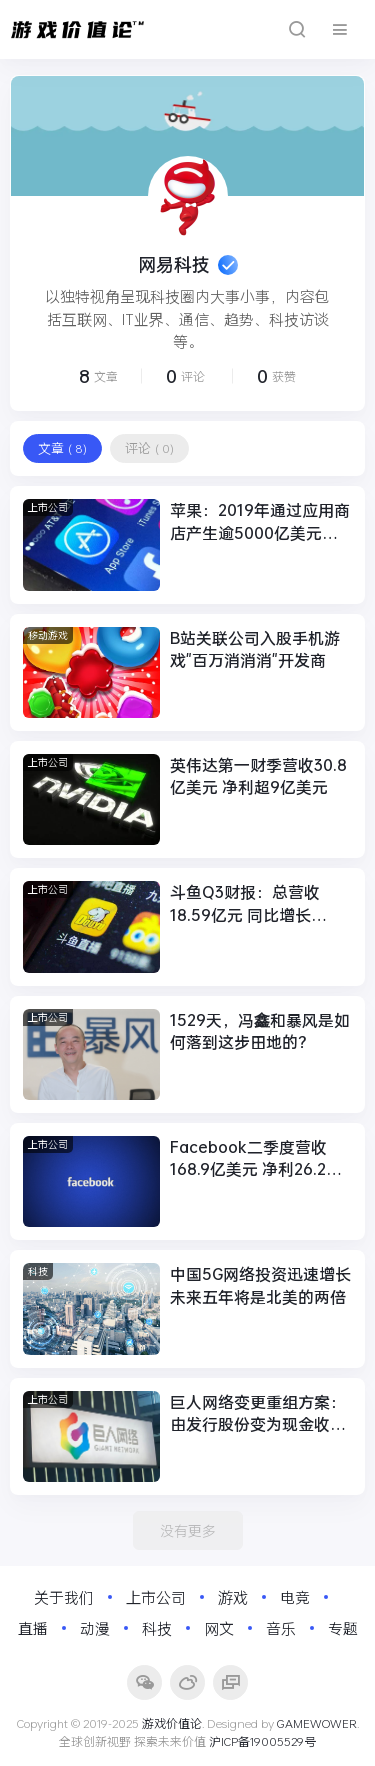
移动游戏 (48, 635)
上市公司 (48, 507)
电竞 (295, 1597)
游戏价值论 (172, 1723)
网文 (219, 1628)
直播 (33, 1628)
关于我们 (64, 1597)
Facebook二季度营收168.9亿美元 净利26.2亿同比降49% (256, 1158)
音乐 (281, 1628)
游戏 (233, 1597)
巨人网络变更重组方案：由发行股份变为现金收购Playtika (258, 1413)
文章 (62, 448)
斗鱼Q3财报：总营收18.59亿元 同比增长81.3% (245, 903)
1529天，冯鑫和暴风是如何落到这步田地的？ (260, 1030)
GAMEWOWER (317, 1723)
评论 (149, 448)
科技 (38, 1271)
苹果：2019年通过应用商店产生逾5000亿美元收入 (260, 521)
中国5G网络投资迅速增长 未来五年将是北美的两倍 (260, 1284)
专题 (343, 1628)
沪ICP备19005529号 (262, 1741)
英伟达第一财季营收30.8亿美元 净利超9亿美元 (258, 775)
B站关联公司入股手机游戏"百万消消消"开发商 (255, 648)
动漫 (95, 1628)
